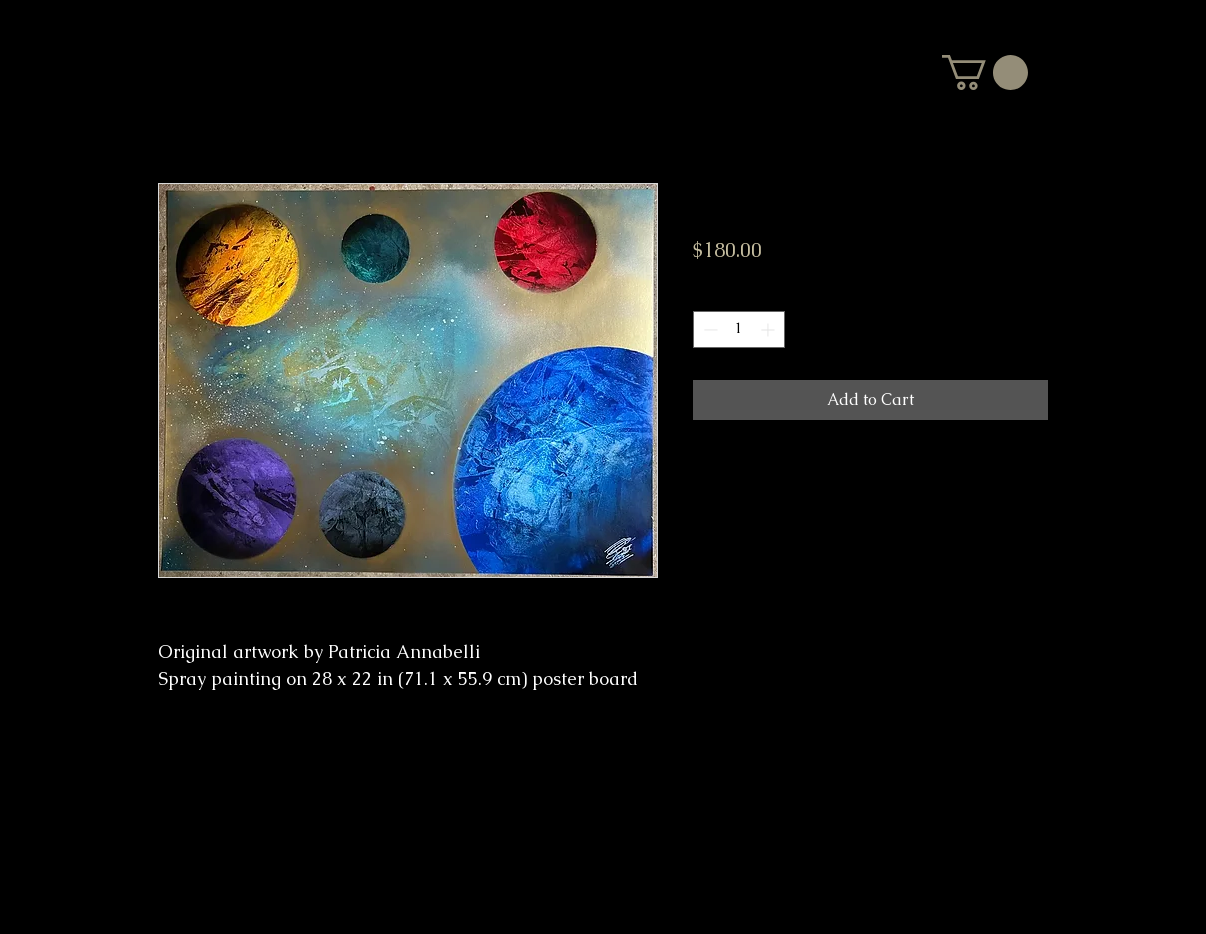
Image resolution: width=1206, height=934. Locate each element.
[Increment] (769, 329)
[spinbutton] (739, 329)
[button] (985, 72)
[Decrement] (708, 329)
